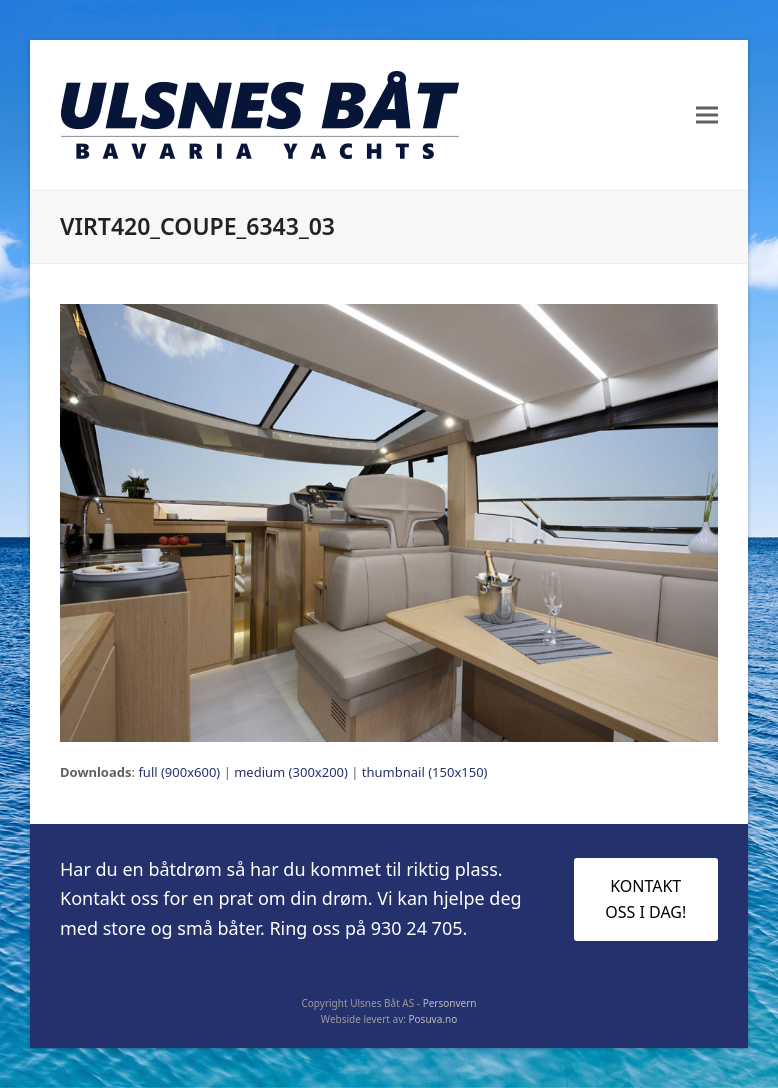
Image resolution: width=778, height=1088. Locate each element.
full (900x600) (179, 772)
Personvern (450, 1003)
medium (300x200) (291, 772)
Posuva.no (433, 1019)
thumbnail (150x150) (425, 772)
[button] (707, 115)
